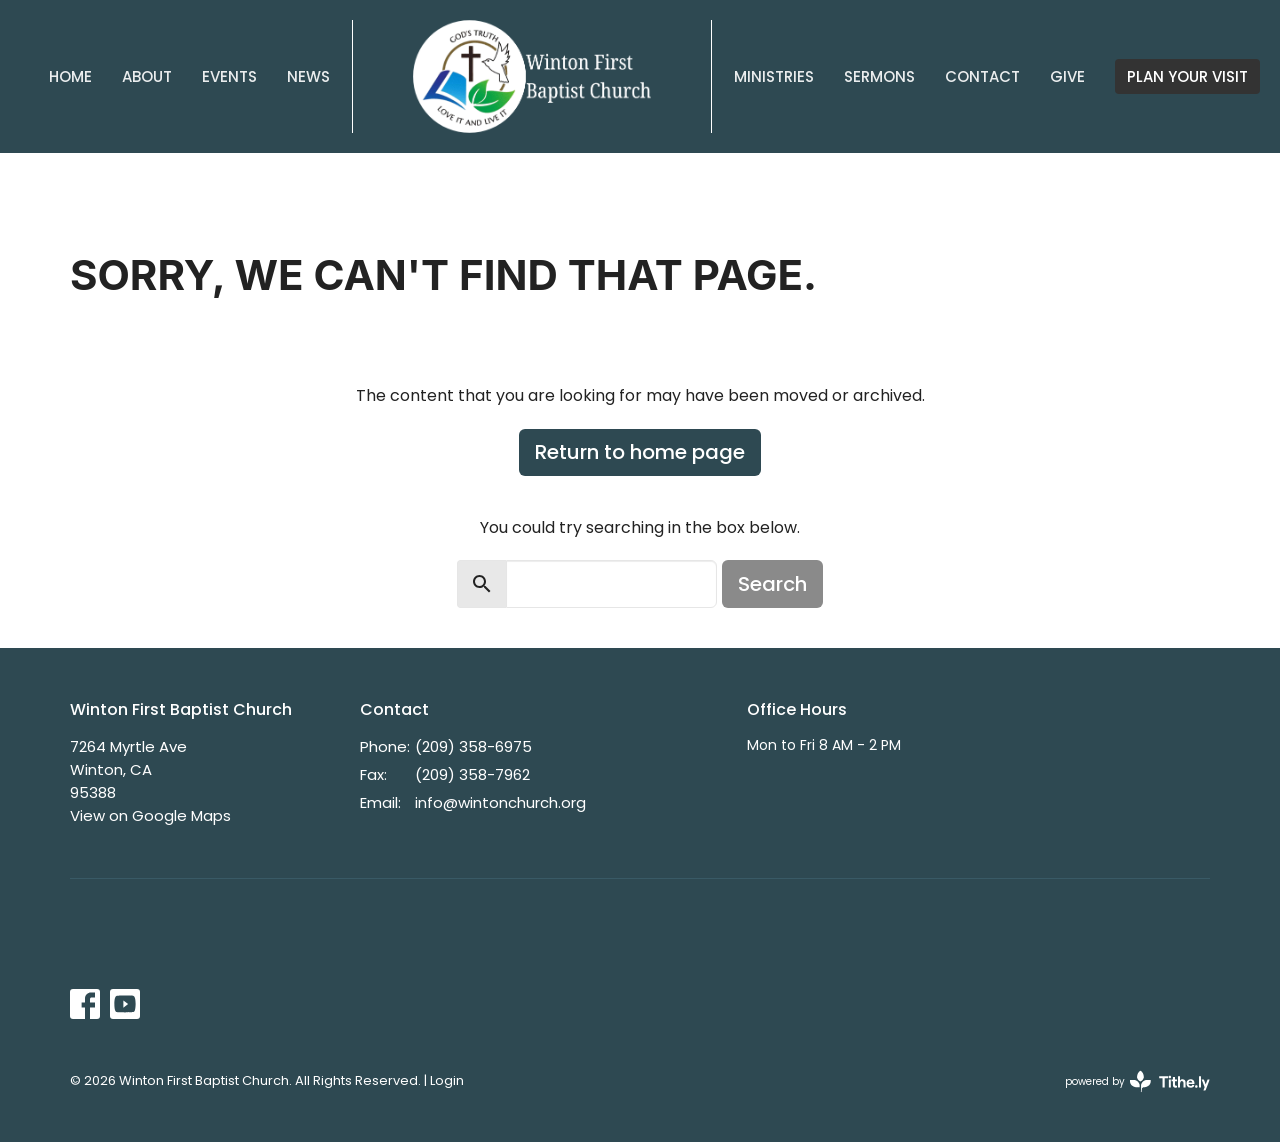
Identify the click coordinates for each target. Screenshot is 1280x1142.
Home (70, 76)
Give (1067, 76)
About (147, 76)
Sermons (879, 76)
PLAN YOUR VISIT (1187, 76)
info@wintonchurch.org (500, 802)
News (308, 76)
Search (772, 584)
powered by (1137, 1081)
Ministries (774, 76)
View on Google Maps (150, 815)
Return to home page (640, 452)
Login (447, 1080)
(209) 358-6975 (473, 746)
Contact (982, 76)
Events (229, 76)
